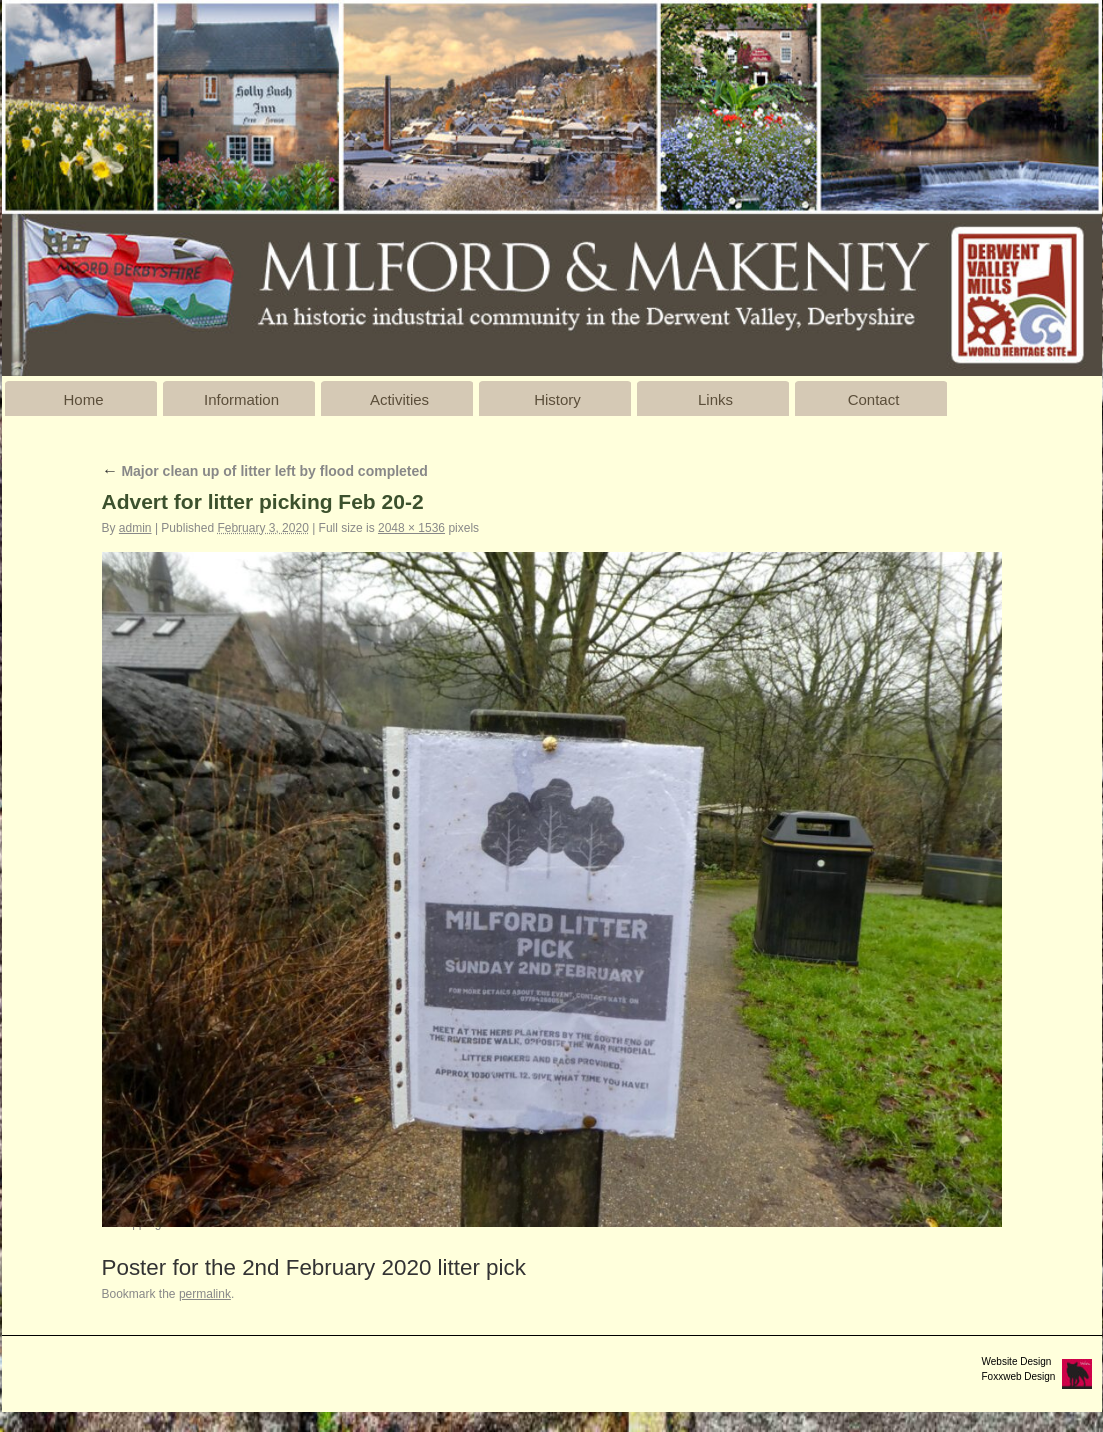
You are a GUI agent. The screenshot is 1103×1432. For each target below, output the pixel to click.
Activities (399, 399)
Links (715, 399)
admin (135, 528)
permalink (205, 1294)
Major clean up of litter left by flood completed (265, 471)
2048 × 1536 (411, 528)
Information (241, 399)
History (557, 399)
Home (83, 399)
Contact (874, 399)
